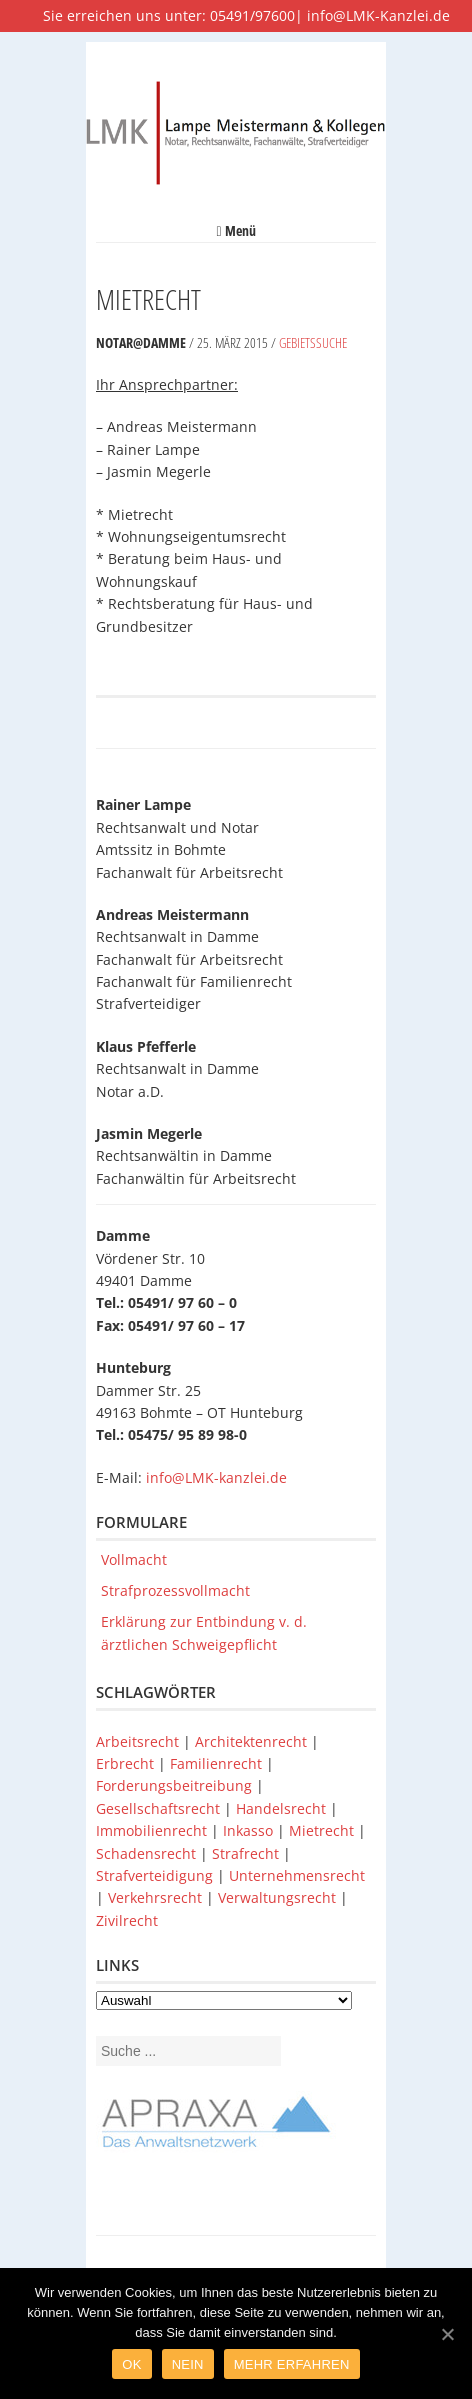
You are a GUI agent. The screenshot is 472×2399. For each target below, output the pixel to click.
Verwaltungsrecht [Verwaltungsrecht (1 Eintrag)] (279, 1897)
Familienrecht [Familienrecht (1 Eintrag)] (218, 1763)
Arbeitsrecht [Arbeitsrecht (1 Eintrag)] (139, 1741)
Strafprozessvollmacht (175, 1590)
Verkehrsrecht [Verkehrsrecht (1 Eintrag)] (157, 1897)
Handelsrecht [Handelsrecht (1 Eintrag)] (283, 1808)
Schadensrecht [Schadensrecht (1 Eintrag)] (148, 1853)
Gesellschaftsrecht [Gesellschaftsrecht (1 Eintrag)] (160, 1808)
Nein (188, 2364)
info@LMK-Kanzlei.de (378, 15)
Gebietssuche (313, 342)
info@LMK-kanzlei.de (216, 1477)
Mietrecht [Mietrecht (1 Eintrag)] (323, 1830)
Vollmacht (134, 1559)
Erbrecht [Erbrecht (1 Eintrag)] (127, 1763)
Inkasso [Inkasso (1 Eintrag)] (250, 1830)
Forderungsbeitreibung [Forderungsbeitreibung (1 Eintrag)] (176, 1785)
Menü (235, 230)
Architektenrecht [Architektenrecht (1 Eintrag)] (253, 1741)
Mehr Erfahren (292, 2364)
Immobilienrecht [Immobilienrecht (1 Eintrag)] (153, 1830)
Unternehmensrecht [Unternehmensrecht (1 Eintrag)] (297, 1875)
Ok (131, 2364)
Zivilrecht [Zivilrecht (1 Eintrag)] (127, 1920)
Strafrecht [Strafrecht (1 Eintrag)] (247, 1853)
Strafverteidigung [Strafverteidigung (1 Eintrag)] (156, 1875)
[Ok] (447, 2334)
